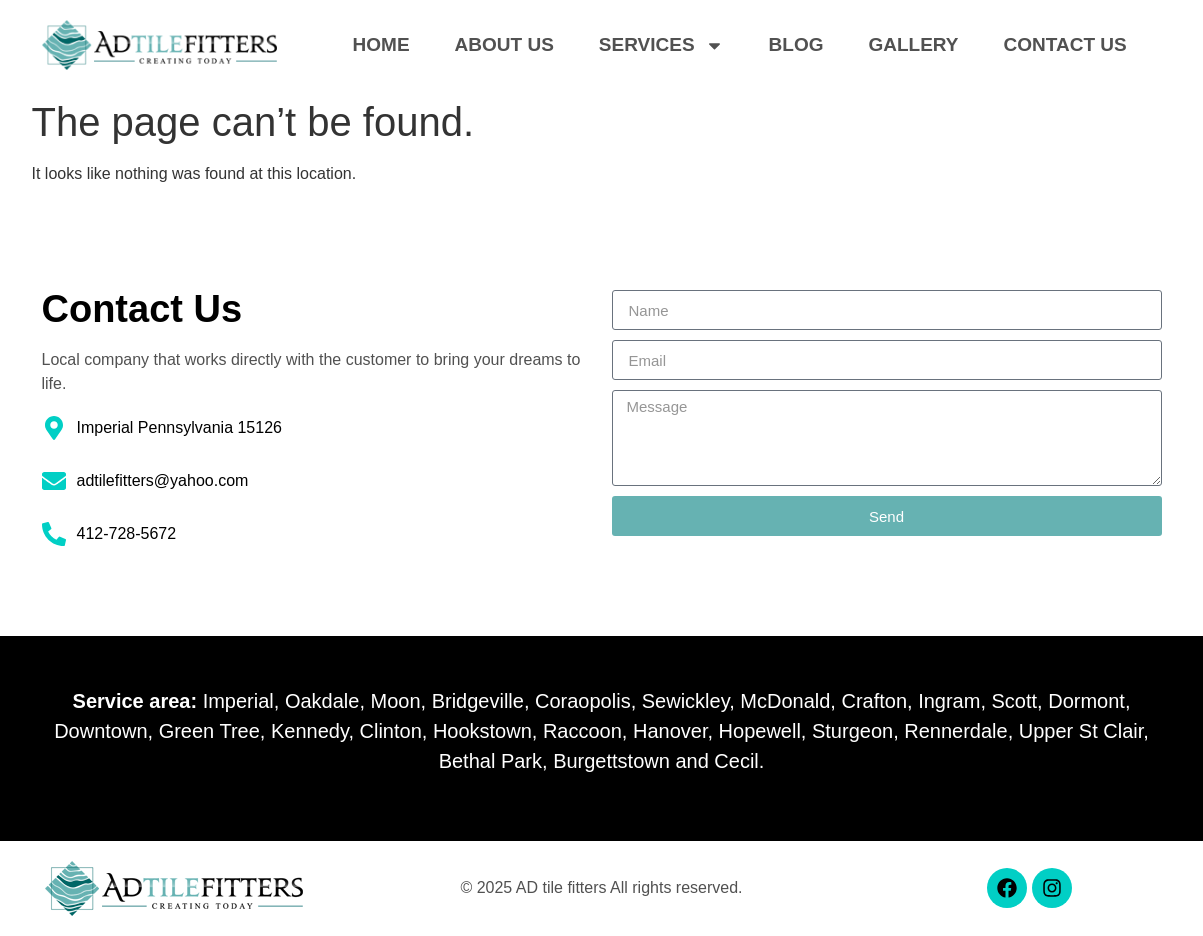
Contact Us (1065, 45)
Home (381, 45)
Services (661, 45)
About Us (504, 45)
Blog (796, 45)
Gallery (913, 45)
